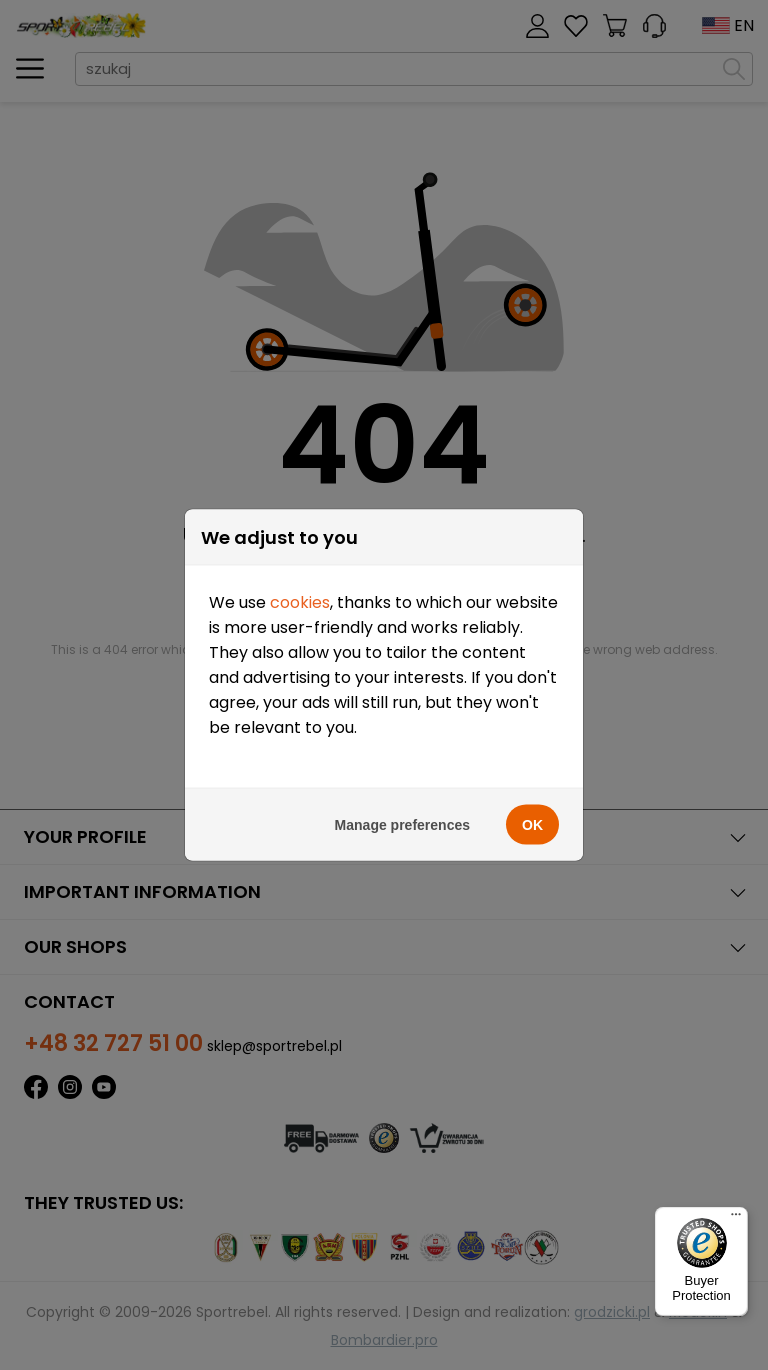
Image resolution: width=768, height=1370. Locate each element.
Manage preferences (402, 825)
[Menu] (736, 1219)
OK (532, 825)
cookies (300, 602)
